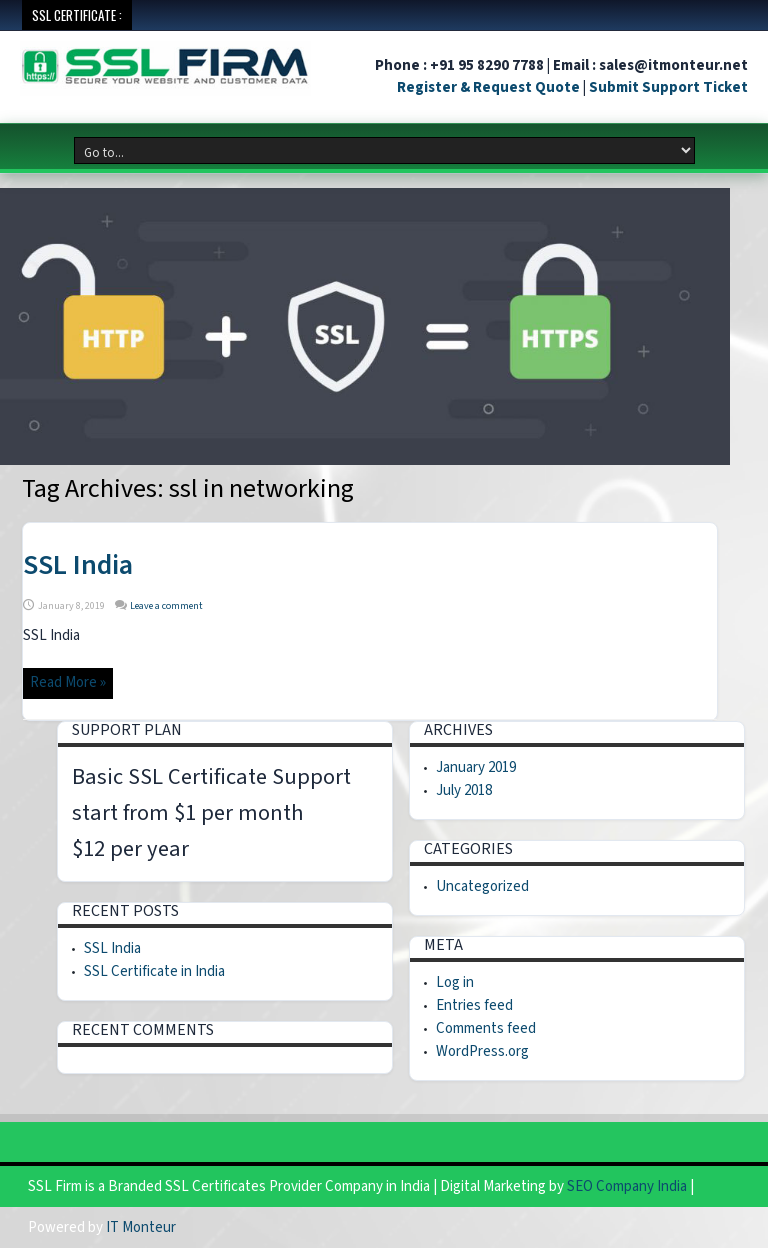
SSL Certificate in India (154, 971)
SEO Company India (627, 1186)
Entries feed (474, 1005)
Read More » (68, 682)
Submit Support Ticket (668, 87)
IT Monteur (141, 1227)
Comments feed (486, 1028)
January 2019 (476, 767)
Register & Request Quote (488, 87)
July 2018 (464, 790)
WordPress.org (482, 1051)
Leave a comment (166, 606)
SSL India (78, 565)
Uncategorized (482, 886)
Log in (455, 982)
